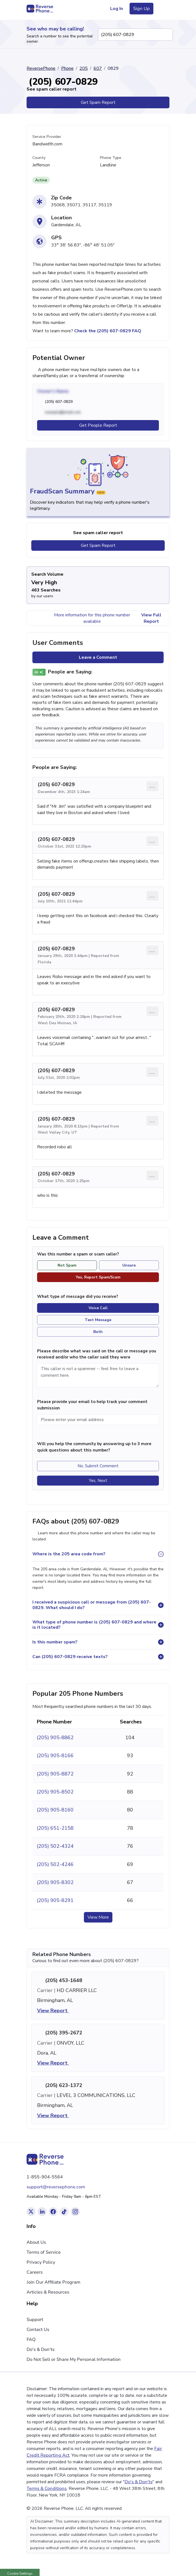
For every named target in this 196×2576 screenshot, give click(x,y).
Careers (35, 2272)
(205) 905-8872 (55, 1773)
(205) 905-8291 (55, 1900)
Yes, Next (98, 1480)
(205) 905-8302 (55, 1882)
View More (98, 1917)
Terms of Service (44, 2252)
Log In (116, 9)
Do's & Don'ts (41, 2349)
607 (98, 68)
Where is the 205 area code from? (68, 1554)
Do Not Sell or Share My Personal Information (74, 2359)
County (38, 157)
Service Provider (46, 136)
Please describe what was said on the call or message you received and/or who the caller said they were (96, 1354)
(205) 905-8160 (55, 1809)
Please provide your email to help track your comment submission (92, 1405)
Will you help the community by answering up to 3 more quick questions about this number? (94, 1447)
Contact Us (38, 2330)
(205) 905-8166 (55, 1755)
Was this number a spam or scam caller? (81, 1254)
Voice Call (98, 1308)
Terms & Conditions (47, 2488)
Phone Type (110, 157)
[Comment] (98, 1375)
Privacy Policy (41, 2262)
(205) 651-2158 (55, 1828)
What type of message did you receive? (77, 1296)
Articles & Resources (48, 2292)
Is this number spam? (55, 1642)
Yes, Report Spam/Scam (98, 1277)
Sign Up (141, 9)
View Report (56, 2010)
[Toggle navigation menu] (162, 8)
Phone (67, 68)
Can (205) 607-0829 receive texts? (70, 1657)
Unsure (129, 1265)
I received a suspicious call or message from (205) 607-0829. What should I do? (91, 1604)
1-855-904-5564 (45, 2177)
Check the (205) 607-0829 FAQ (107, 331)
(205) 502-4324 (55, 1846)
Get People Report (98, 425)
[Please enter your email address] (98, 1419)
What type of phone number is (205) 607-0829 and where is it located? (94, 1624)
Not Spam (67, 1265)
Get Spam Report (98, 102)
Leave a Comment (98, 657)
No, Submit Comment (98, 1466)
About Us (36, 2242)
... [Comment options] (152, 786)
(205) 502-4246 (55, 1864)
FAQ (31, 2339)
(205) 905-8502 (55, 1791)
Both (98, 1331)
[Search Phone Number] (166, 35)
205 (83, 68)
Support (35, 2320)
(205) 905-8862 (55, 1737)
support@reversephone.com (56, 2187)
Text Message (98, 1319)
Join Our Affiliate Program (53, 2282)
